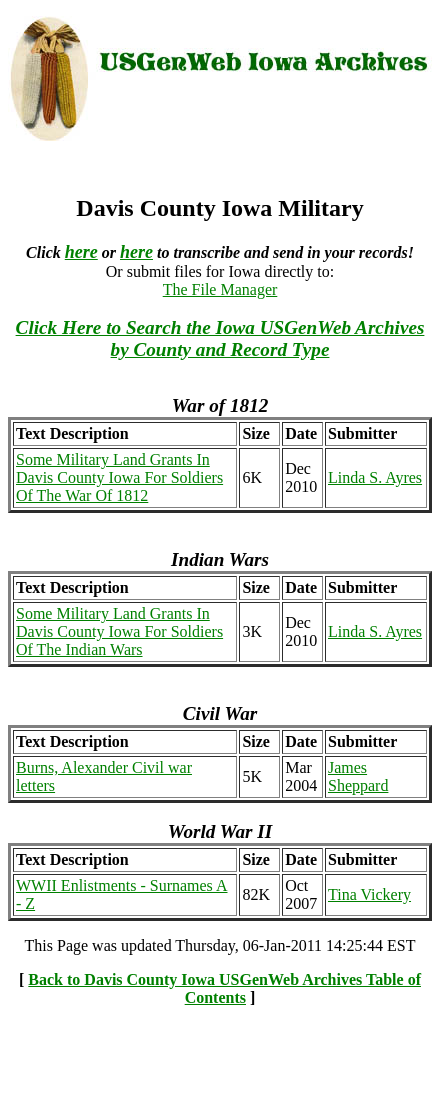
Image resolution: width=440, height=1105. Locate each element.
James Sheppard (358, 776)
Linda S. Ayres (375, 477)
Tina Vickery (369, 894)
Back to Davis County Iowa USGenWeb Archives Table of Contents (224, 988)
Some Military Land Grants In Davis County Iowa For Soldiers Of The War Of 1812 (119, 477)
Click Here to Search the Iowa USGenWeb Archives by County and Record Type (220, 338)
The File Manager (220, 289)
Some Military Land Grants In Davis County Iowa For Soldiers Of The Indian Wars (119, 631)
